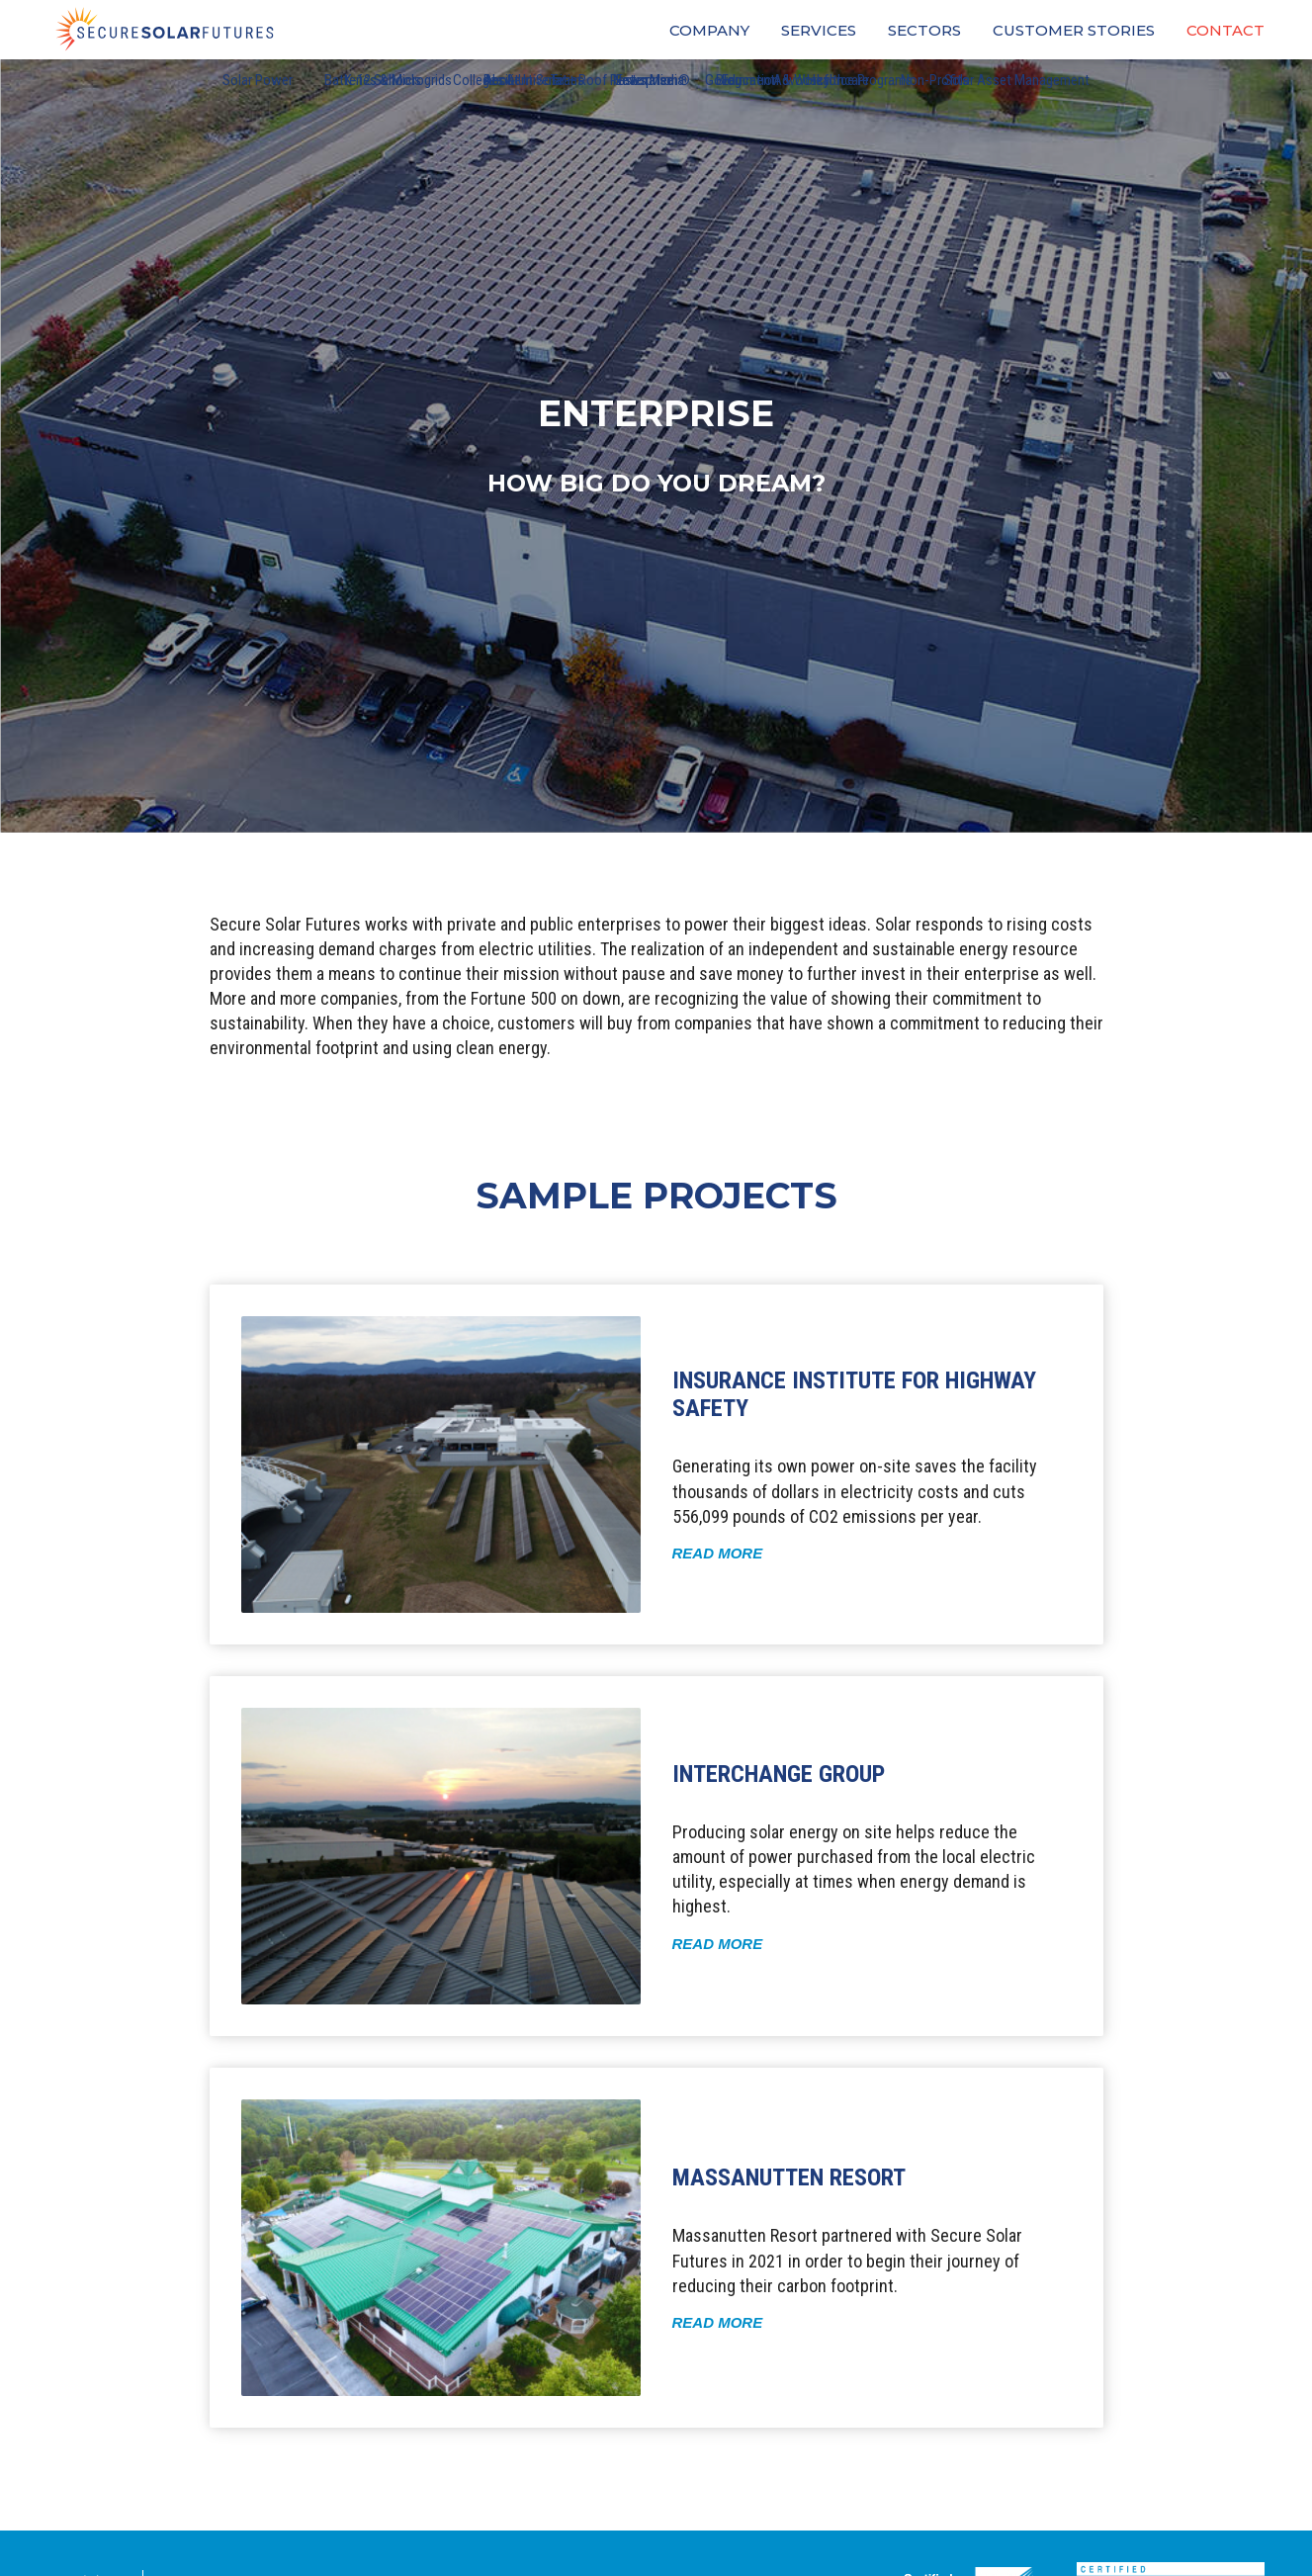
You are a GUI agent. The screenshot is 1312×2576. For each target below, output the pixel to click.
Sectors (924, 30)
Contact (1225, 30)
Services (818, 30)
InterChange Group (778, 1774)
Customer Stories (1074, 30)
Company (709, 30)
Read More (717, 1553)
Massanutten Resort (789, 2177)
